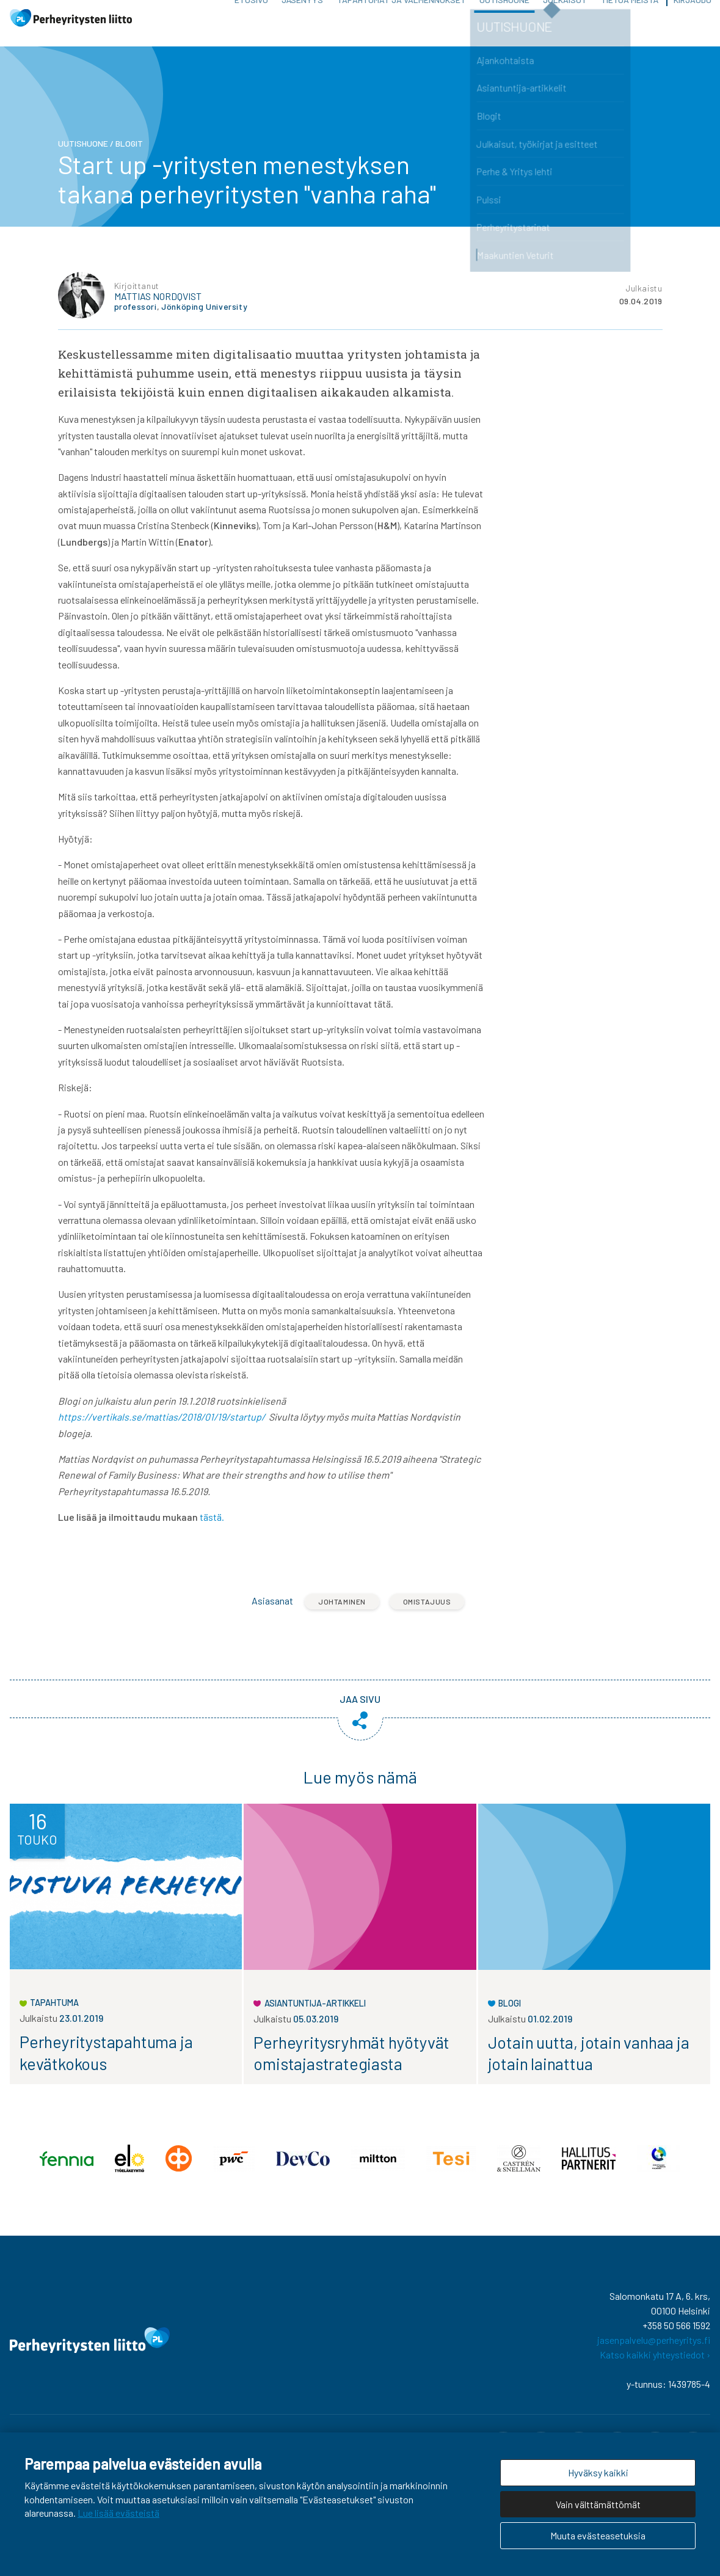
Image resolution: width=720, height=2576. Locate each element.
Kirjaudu (692, 18)
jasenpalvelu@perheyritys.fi (653, 2354)
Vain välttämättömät (598, 2504)
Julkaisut (565, 18)
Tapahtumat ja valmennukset (401, 18)
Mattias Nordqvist (158, 310)
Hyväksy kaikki (598, 2472)
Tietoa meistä (629, 18)
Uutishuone (504, 18)
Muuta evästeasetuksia (597, 2535)
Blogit (129, 157)
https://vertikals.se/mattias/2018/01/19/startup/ (162, 1431)
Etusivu (251, 18)
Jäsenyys (302, 18)
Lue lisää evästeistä (118, 2513)
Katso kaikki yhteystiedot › (655, 2369)
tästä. (212, 1531)
